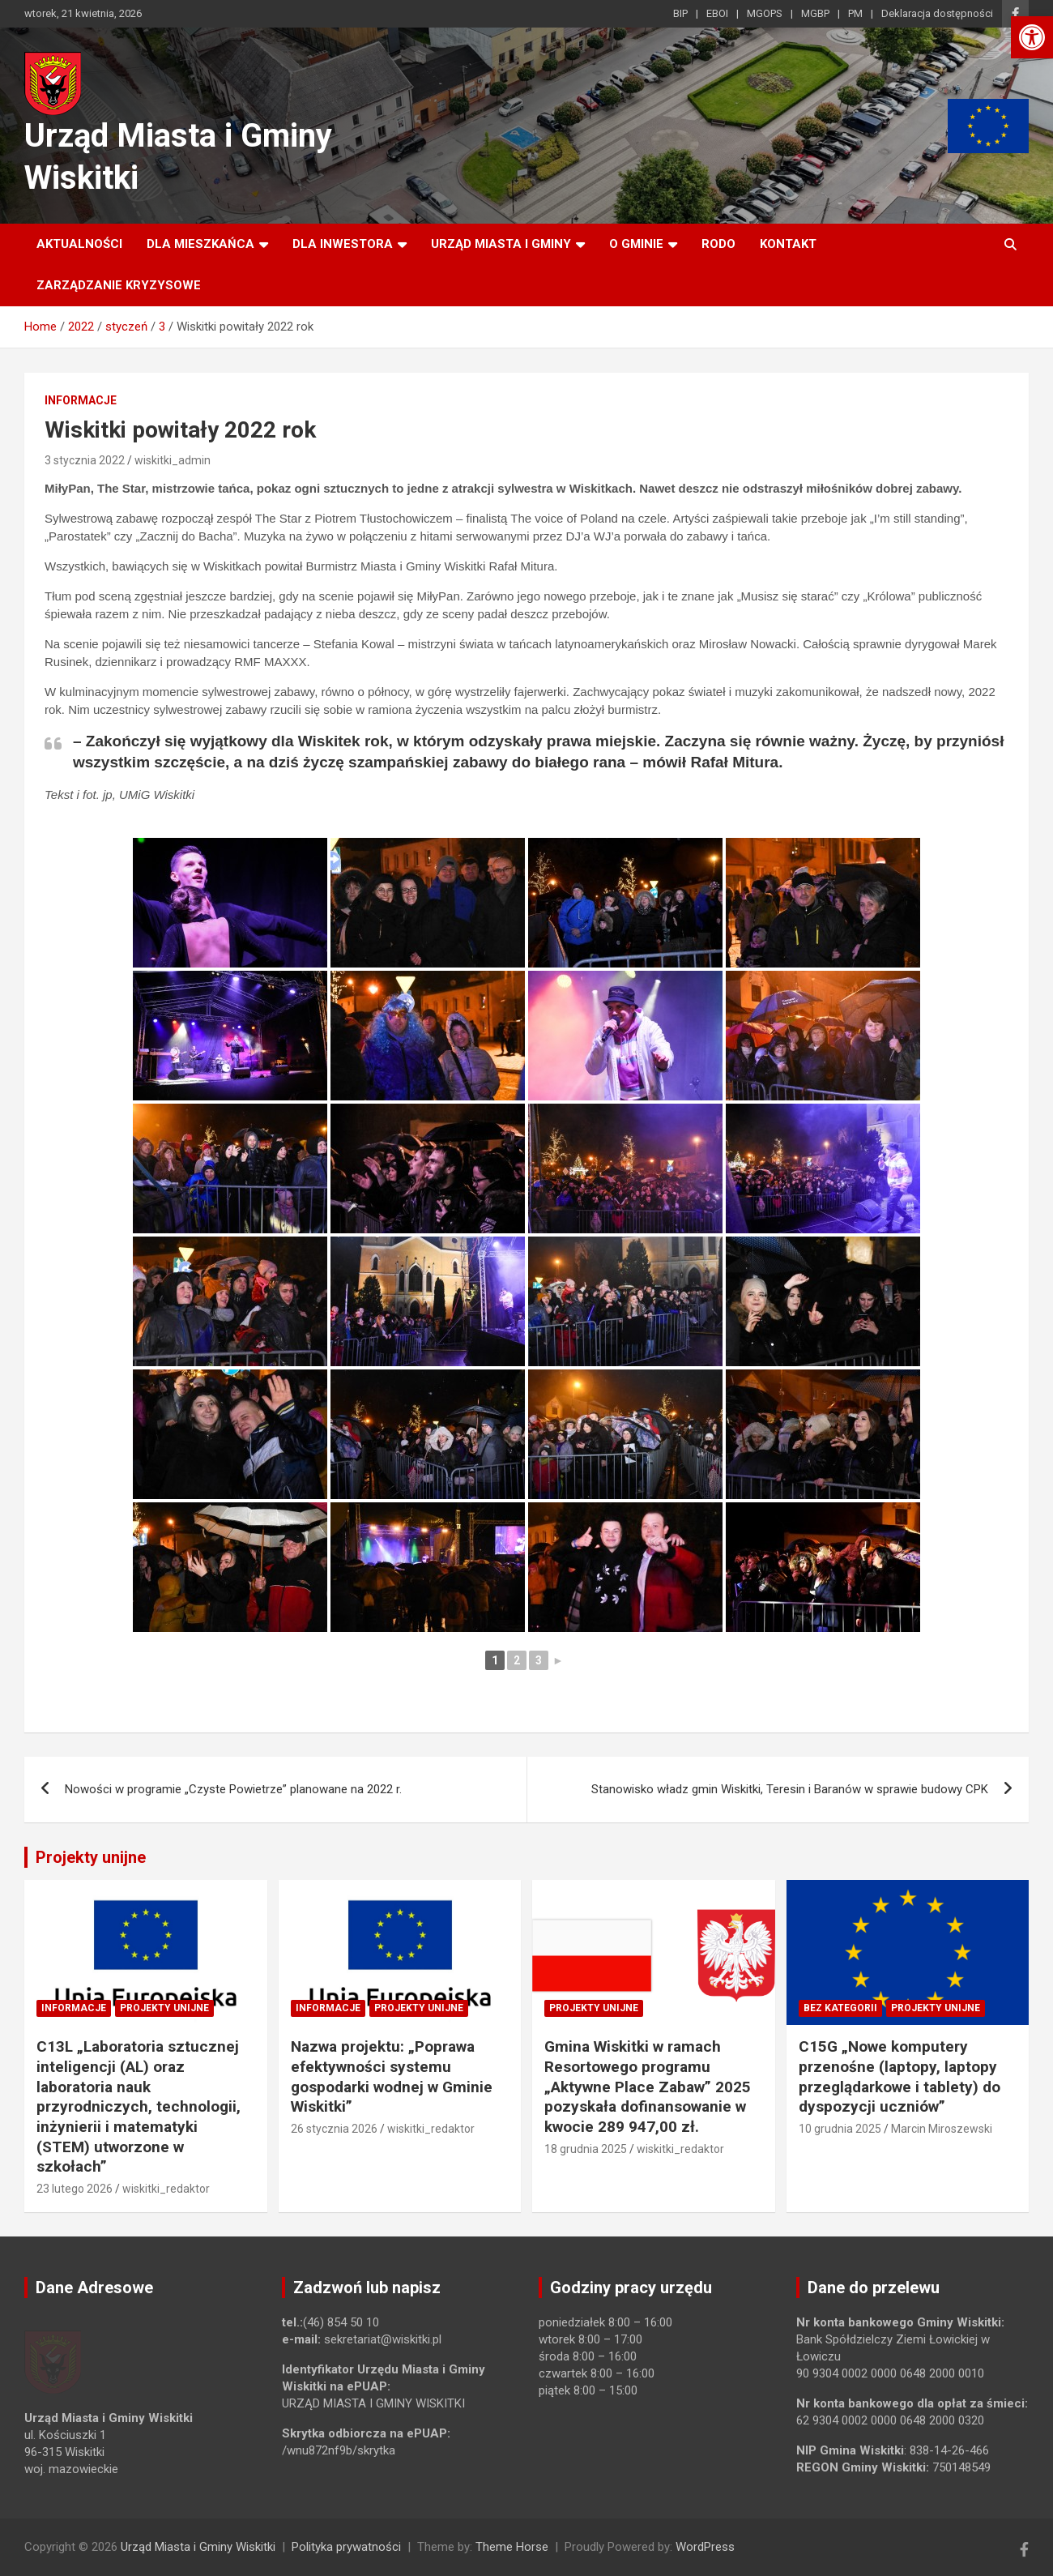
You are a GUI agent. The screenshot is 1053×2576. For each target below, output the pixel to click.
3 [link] (538, 1660)
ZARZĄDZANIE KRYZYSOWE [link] (118, 285)
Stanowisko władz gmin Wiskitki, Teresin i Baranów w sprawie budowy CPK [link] (789, 1789)
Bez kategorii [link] (840, 2008)
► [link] (558, 1660)
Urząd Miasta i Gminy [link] (501, 244)
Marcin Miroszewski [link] (941, 2128)
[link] (1032, 37)
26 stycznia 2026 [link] (334, 2128)
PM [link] (855, 13)
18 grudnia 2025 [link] (585, 2148)
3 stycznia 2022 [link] (85, 460)
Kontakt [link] (788, 244)
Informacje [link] (81, 400)
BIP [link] (680, 13)
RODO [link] (718, 244)
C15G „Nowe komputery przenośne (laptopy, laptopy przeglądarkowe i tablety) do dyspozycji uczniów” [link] (899, 2076)
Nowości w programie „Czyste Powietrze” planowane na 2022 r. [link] (233, 1789)
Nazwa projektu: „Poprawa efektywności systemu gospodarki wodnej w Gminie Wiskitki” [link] (391, 2076)
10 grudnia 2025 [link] (840, 2128)
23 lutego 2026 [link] (74, 2188)
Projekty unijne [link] (91, 1857)
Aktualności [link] (79, 244)
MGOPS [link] (764, 13)
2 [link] (517, 1660)
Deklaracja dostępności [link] (937, 13)
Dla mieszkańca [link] (200, 244)
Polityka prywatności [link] (346, 2547)
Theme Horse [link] (511, 2547)
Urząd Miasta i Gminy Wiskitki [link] (198, 2547)
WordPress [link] (705, 2547)
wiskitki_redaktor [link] (166, 2188)
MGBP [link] (815, 13)
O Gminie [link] (636, 244)
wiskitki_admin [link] (172, 460)
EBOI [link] (717, 13)
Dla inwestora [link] (342, 244)
